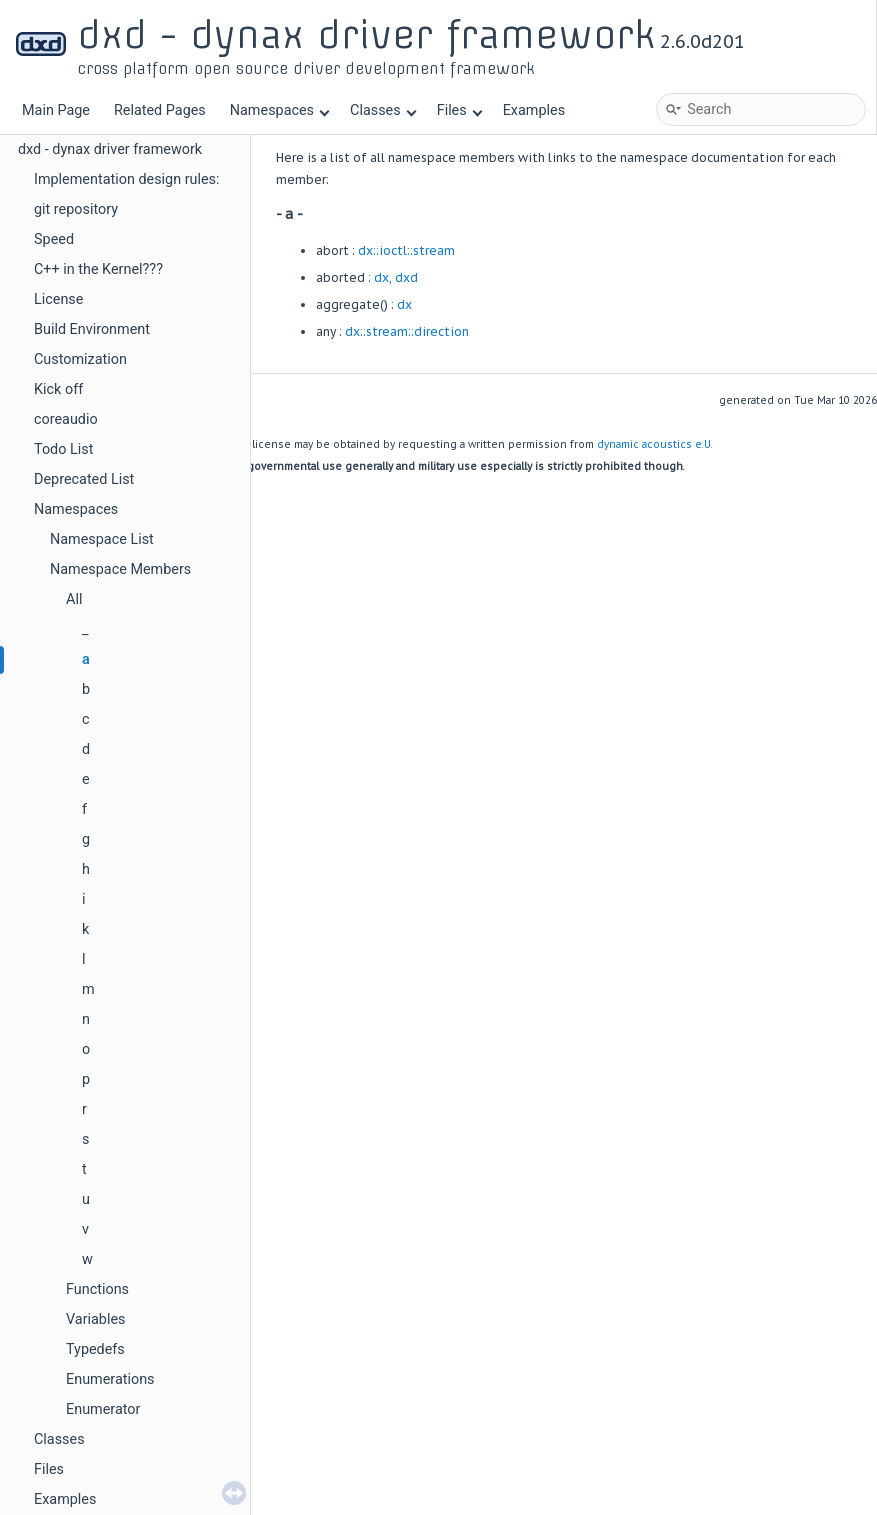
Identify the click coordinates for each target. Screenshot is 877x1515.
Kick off (58, 389)
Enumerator (103, 1409)
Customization (80, 359)
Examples (534, 110)
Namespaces (280, 110)
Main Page (56, 110)
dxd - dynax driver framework (110, 149)
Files (459, 110)
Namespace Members (120, 569)
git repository (76, 209)
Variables (96, 1319)
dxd (406, 277)
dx (381, 277)
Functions (97, 1289)
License (58, 299)
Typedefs (95, 1349)
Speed (54, 239)
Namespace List (102, 539)
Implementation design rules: (127, 179)
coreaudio (66, 419)
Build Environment (92, 329)
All (74, 599)
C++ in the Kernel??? (98, 269)
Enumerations (110, 1379)
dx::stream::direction (407, 331)
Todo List (63, 449)
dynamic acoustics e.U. (655, 444)
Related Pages (160, 110)
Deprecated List (84, 479)
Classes (383, 110)
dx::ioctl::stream (406, 250)
